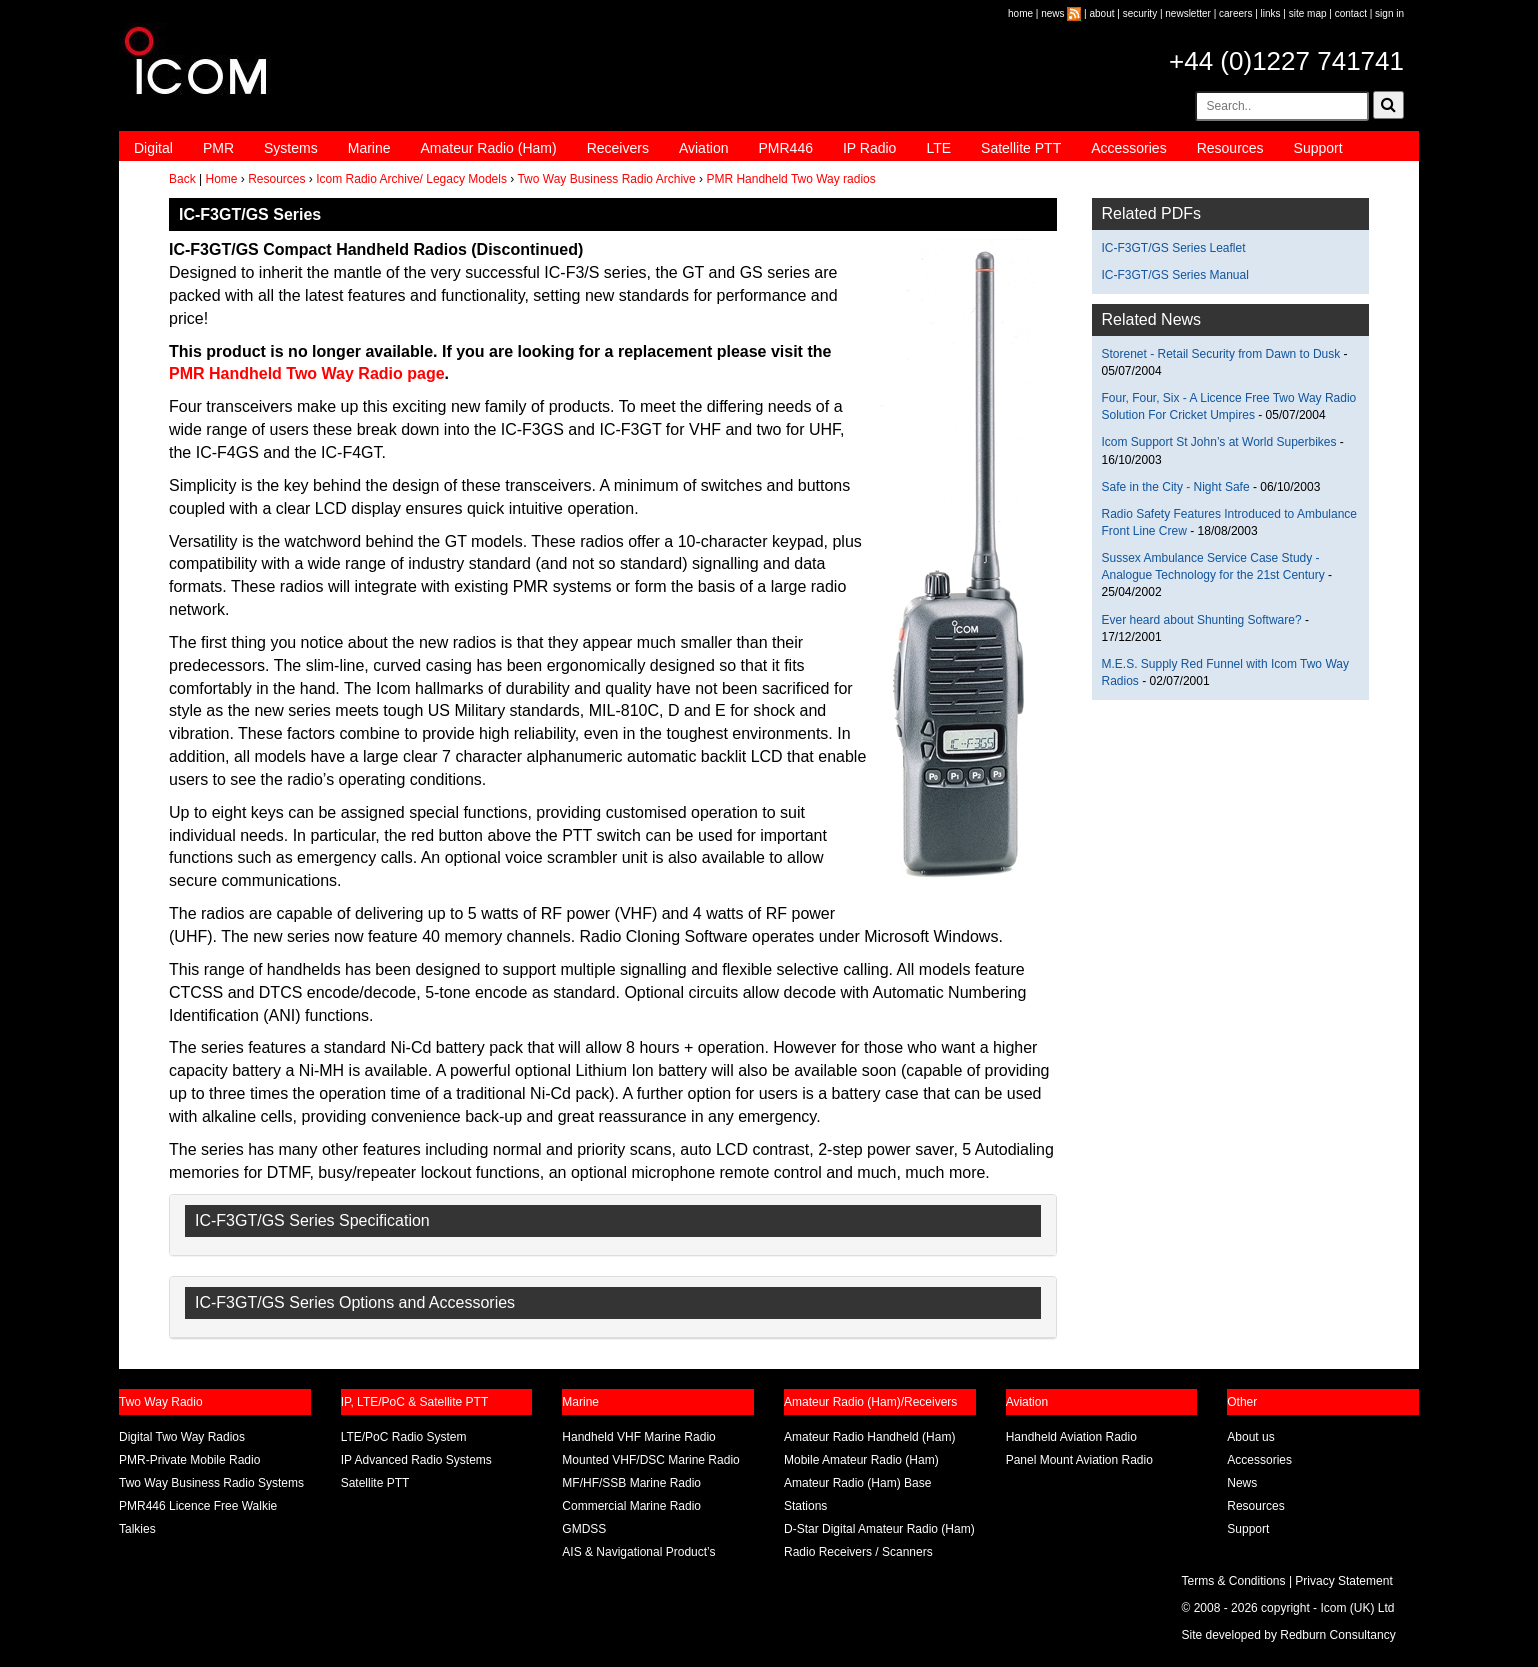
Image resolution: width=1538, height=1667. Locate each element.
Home (221, 179)
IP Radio (869, 148)
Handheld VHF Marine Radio (638, 1437)
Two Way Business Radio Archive (606, 179)
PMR (218, 148)
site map (1308, 13)
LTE (938, 148)
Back (182, 179)
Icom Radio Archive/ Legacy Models (411, 179)
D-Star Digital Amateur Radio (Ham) (879, 1529)
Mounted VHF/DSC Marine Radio (650, 1460)
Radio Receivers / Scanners (858, 1552)
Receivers (618, 148)
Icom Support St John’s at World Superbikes (1219, 442)
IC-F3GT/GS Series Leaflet (1174, 248)
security (1140, 13)
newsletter (1188, 13)
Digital (153, 148)
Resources (1230, 148)
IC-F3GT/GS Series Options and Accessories (355, 1302)
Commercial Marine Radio (631, 1506)
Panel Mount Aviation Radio (1079, 1460)
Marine (369, 148)
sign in (1389, 13)
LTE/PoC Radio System (404, 1437)
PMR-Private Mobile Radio (189, 1460)
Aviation (704, 148)
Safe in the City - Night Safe (1177, 487)
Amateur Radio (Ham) (489, 148)
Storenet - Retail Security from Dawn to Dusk (1221, 354)
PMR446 (785, 148)
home (1020, 13)
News (1242, 1483)
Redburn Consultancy (1337, 1635)
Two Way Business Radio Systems (211, 1483)
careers (1235, 13)
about (1102, 13)
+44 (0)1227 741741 (1286, 61)
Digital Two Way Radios (182, 1437)
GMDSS (584, 1529)
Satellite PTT (1021, 148)
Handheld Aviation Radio (1071, 1437)
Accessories (1128, 148)
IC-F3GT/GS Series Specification (312, 1220)
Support (1318, 148)
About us (1250, 1437)
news (1052, 13)
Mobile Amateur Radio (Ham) (861, 1460)
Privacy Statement (1343, 1581)
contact (1351, 13)
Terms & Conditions (1234, 1581)
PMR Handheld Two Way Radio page (307, 373)
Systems (291, 148)
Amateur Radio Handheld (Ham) (869, 1437)
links (1271, 13)
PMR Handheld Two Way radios (790, 179)
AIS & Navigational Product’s (638, 1552)
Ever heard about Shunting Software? (1202, 620)
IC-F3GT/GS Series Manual (1175, 275)
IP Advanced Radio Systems (416, 1460)
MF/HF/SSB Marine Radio (631, 1483)
